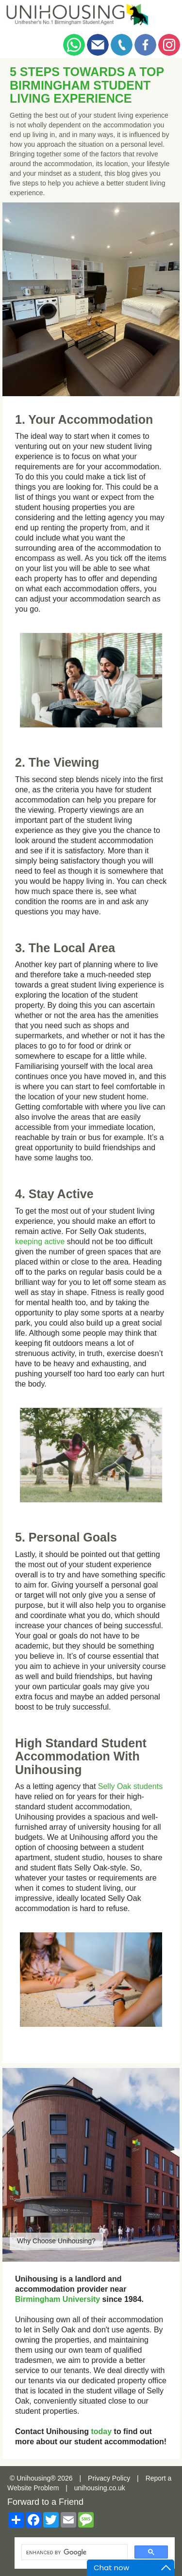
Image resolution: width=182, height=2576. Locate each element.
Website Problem (33, 2488)
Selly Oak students (130, 1786)
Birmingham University (57, 2299)
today (101, 2431)
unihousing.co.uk (99, 2488)
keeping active (40, 1241)
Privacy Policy (109, 2478)
